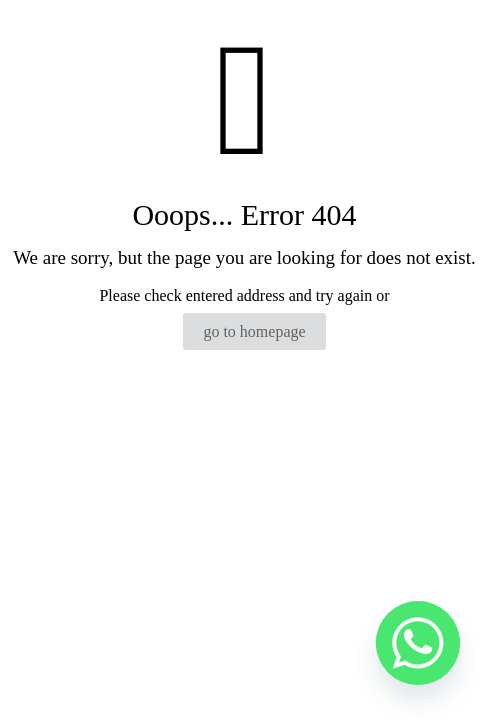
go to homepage (254, 331)
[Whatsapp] (418, 653)
